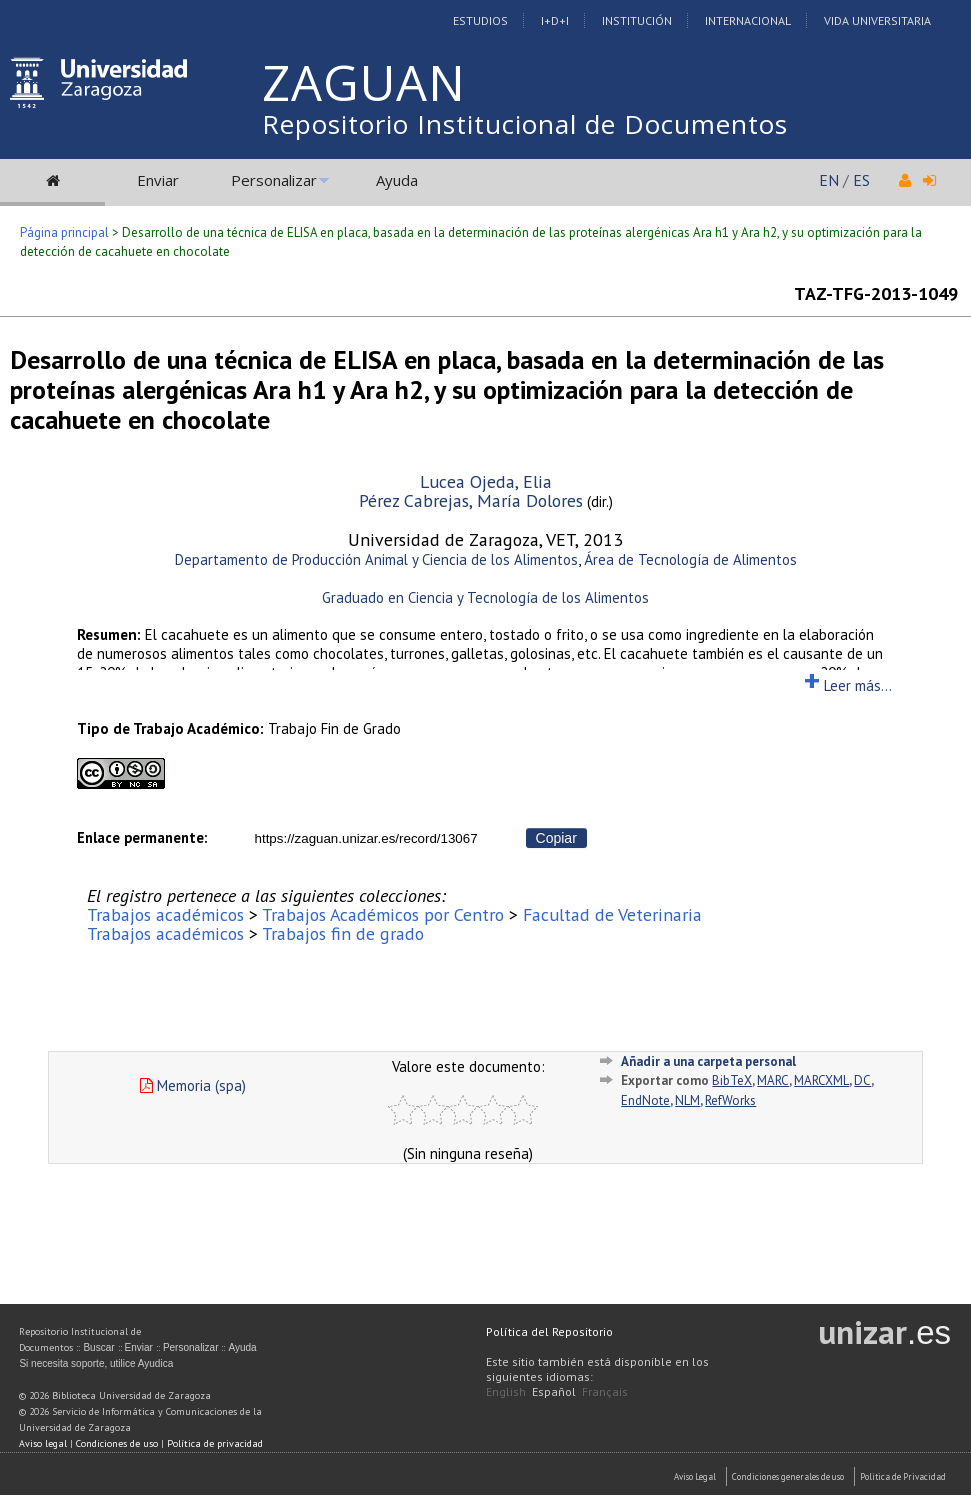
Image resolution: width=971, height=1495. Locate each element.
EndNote (645, 1100)
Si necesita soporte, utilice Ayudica (96, 1363)
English (506, 1391)
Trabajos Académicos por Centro (383, 914)
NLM (687, 1100)
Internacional (748, 20)
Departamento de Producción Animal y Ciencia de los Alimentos (376, 559)
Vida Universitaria (877, 20)
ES (861, 180)
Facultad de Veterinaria (612, 914)
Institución (637, 20)
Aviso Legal (695, 1476)
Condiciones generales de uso (788, 1476)
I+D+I (555, 20)
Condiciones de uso (117, 1443)
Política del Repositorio (549, 1331)
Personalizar (274, 180)
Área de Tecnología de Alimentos (690, 559)
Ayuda (397, 180)
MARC (773, 1080)
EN (829, 180)
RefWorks (730, 1100)
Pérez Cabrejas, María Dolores (471, 500)
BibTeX (732, 1080)
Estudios (480, 20)
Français (605, 1391)
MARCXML (821, 1080)
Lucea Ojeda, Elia (486, 481)
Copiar (556, 838)
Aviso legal (43, 1443)
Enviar (158, 180)
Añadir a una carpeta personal (708, 1061)
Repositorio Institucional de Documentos (525, 124)
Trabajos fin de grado (343, 933)
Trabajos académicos (165, 914)
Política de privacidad (215, 1443)
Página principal (64, 232)
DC (862, 1080)
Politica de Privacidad (903, 1476)
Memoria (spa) (193, 1085)
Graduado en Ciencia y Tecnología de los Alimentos (485, 597)
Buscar (98, 1347)
